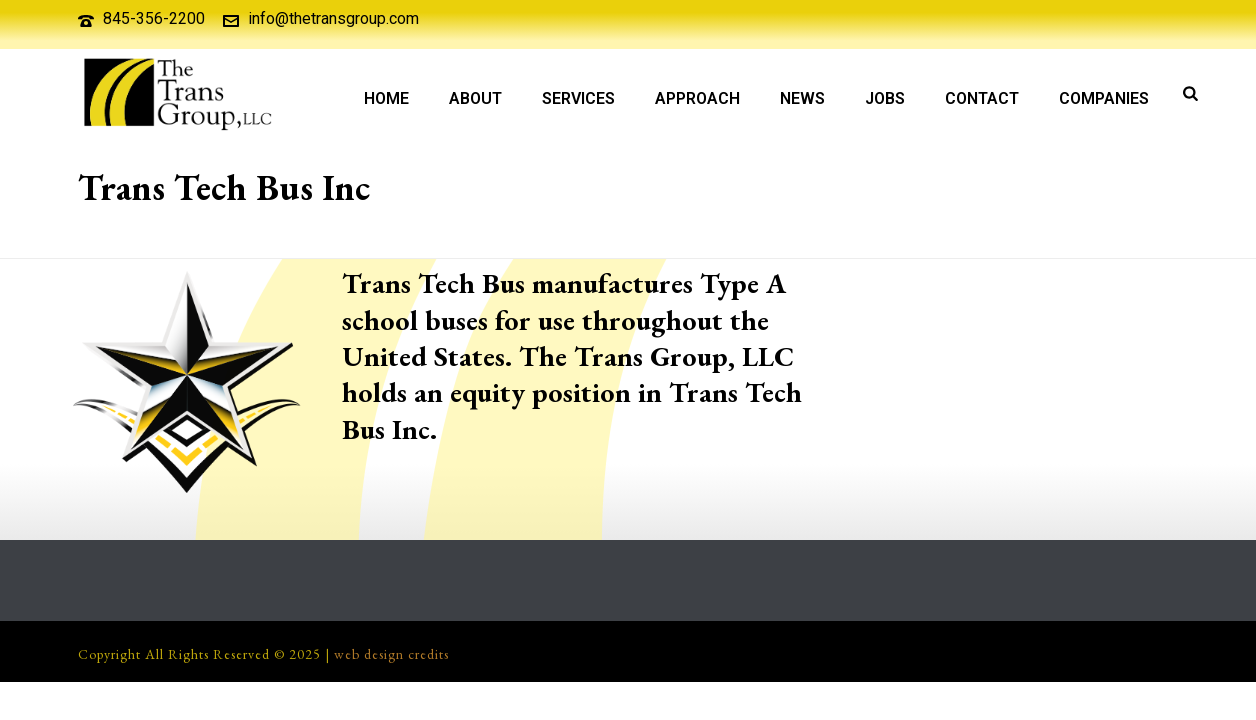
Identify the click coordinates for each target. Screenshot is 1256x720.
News (802, 98)
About (475, 98)
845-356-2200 (154, 18)
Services (578, 98)
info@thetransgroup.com (333, 18)
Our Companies (977, 239)
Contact (982, 98)
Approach (697, 98)
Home (386, 98)
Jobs (885, 98)
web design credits (391, 654)
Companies (1104, 98)
